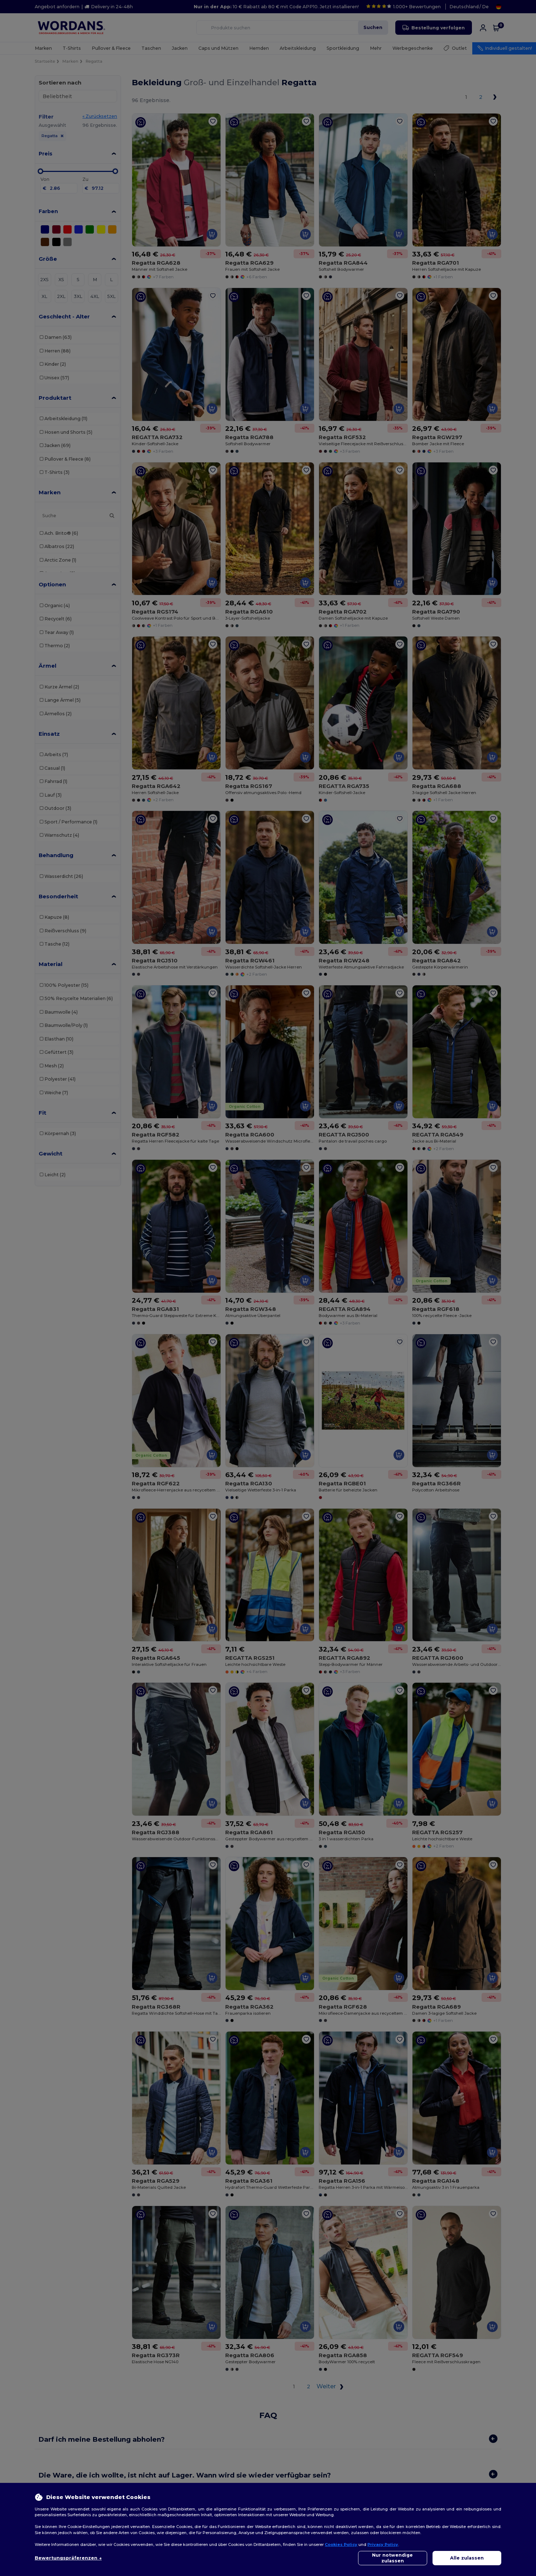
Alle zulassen (467, 2558)
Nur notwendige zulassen (392, 2557)
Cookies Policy (341, 2544)
